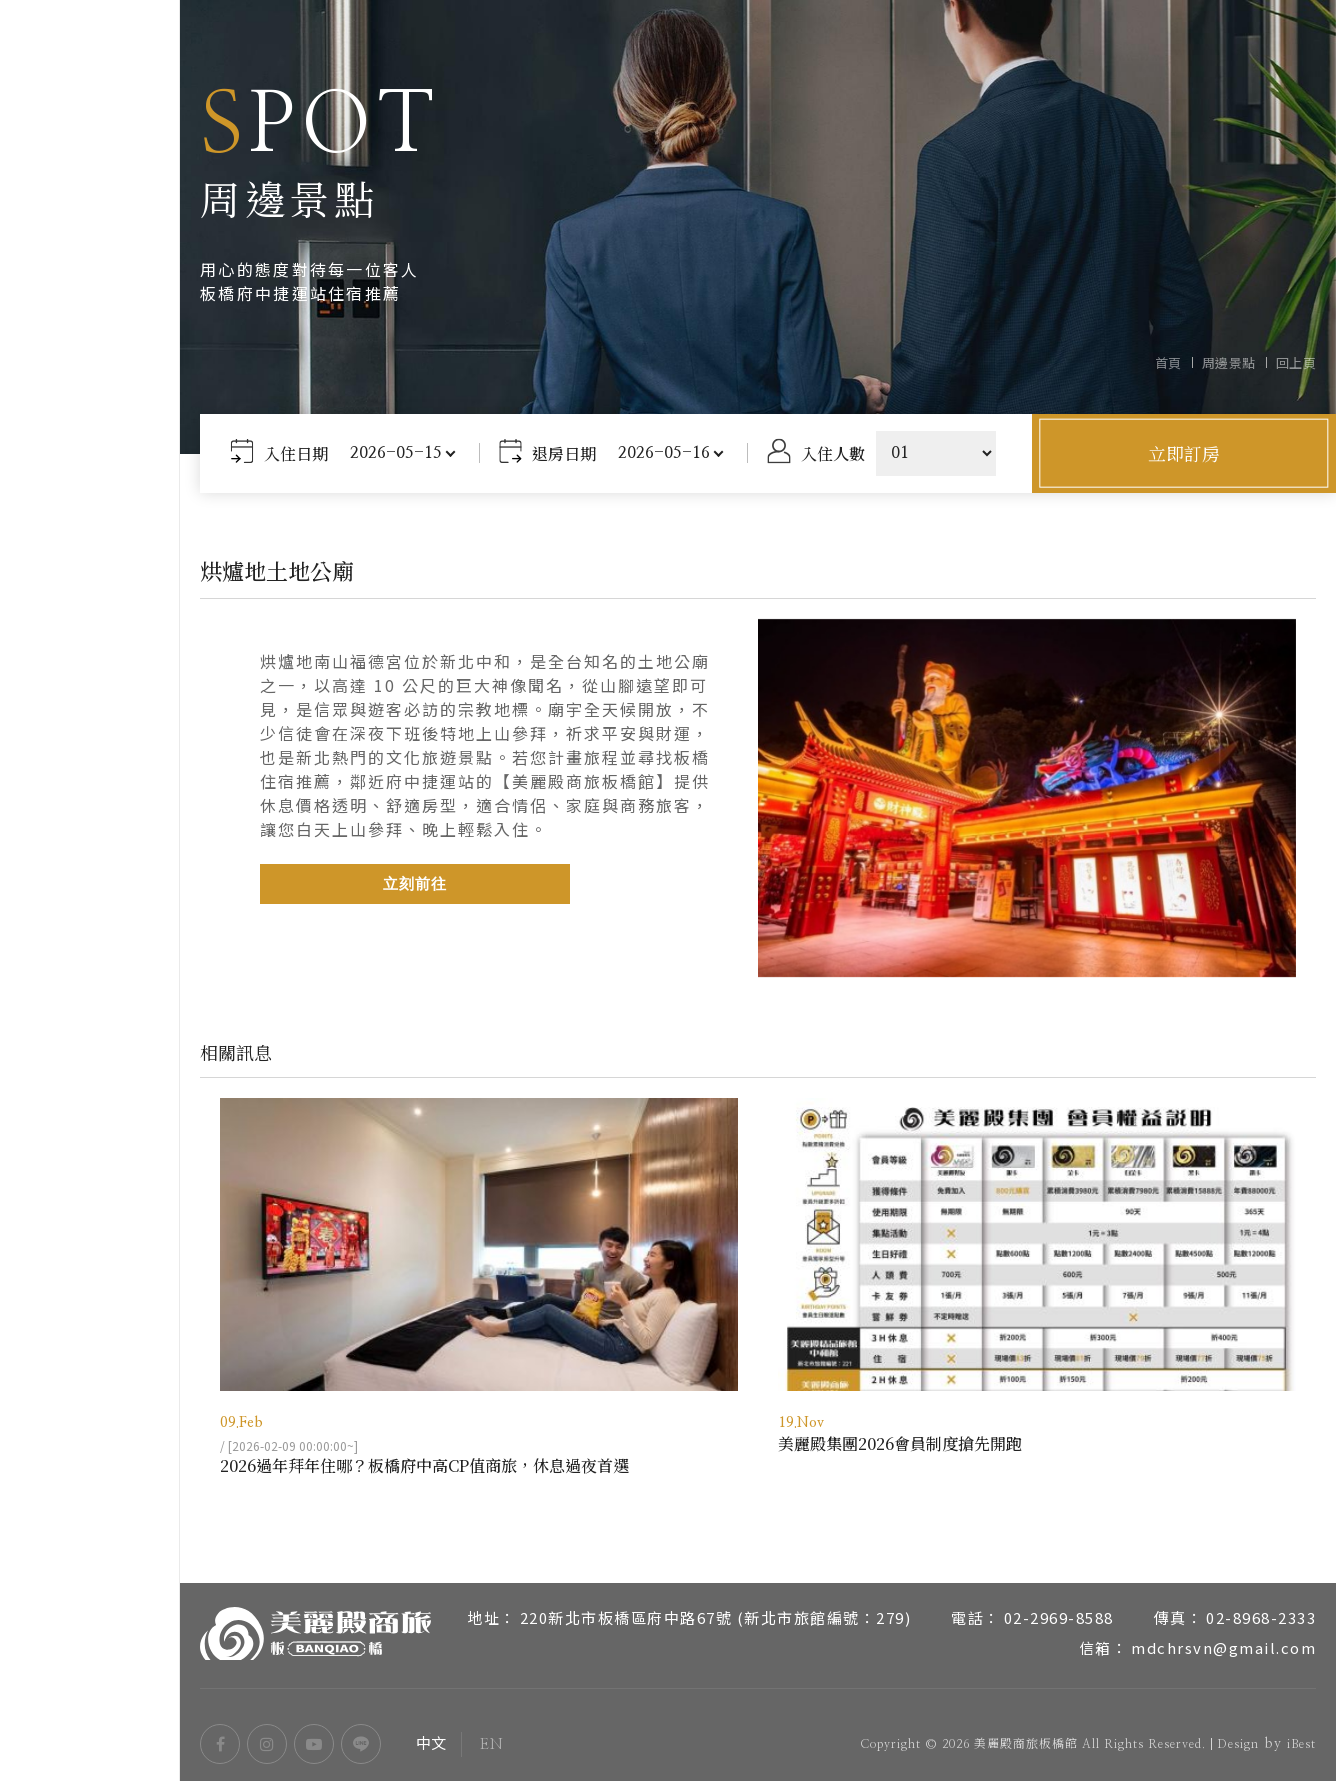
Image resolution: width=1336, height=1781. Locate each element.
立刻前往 (415, 880)
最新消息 (90, 1003)
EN (126, 1683)
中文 (48, 1683)
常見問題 (90, 1053)
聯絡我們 (90, 1103)
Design (1238, 1741)
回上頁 (1296, 362)
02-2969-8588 (1059, 1614)
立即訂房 (1184, 452)
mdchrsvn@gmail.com (1223, 1644)
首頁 (1168, 362)
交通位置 (90, 903)
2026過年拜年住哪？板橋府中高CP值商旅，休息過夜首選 (424, 1462)
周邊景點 (90, 953)
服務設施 (90, 853)
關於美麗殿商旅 (90, 753)
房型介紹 (90, 803)
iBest (1301, 1741)
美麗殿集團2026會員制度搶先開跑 (900, 1440)
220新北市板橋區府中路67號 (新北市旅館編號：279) (716, 1614)
